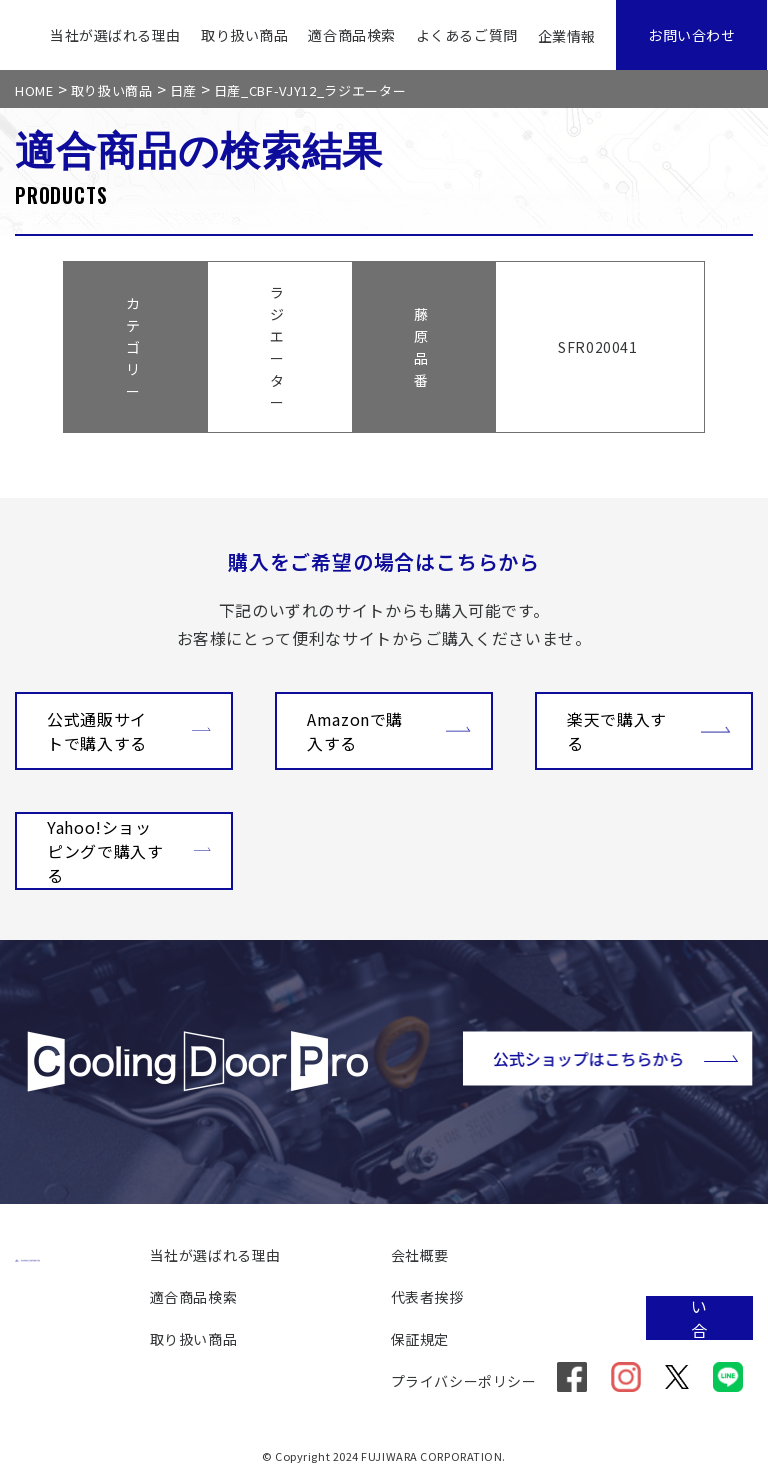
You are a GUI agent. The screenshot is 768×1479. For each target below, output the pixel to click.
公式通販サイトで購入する (129, 731)
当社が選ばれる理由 (115, 35)
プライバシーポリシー (464, 1381)
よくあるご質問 (467, 35)
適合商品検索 (351, 35)
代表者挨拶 (427, 1297)
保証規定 (420, 1339)
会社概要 (420, 1255)
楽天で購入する (649, 731)
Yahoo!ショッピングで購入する (129, 851)
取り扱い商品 (244, 35)
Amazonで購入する (389, 731)
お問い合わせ (691, 35)
